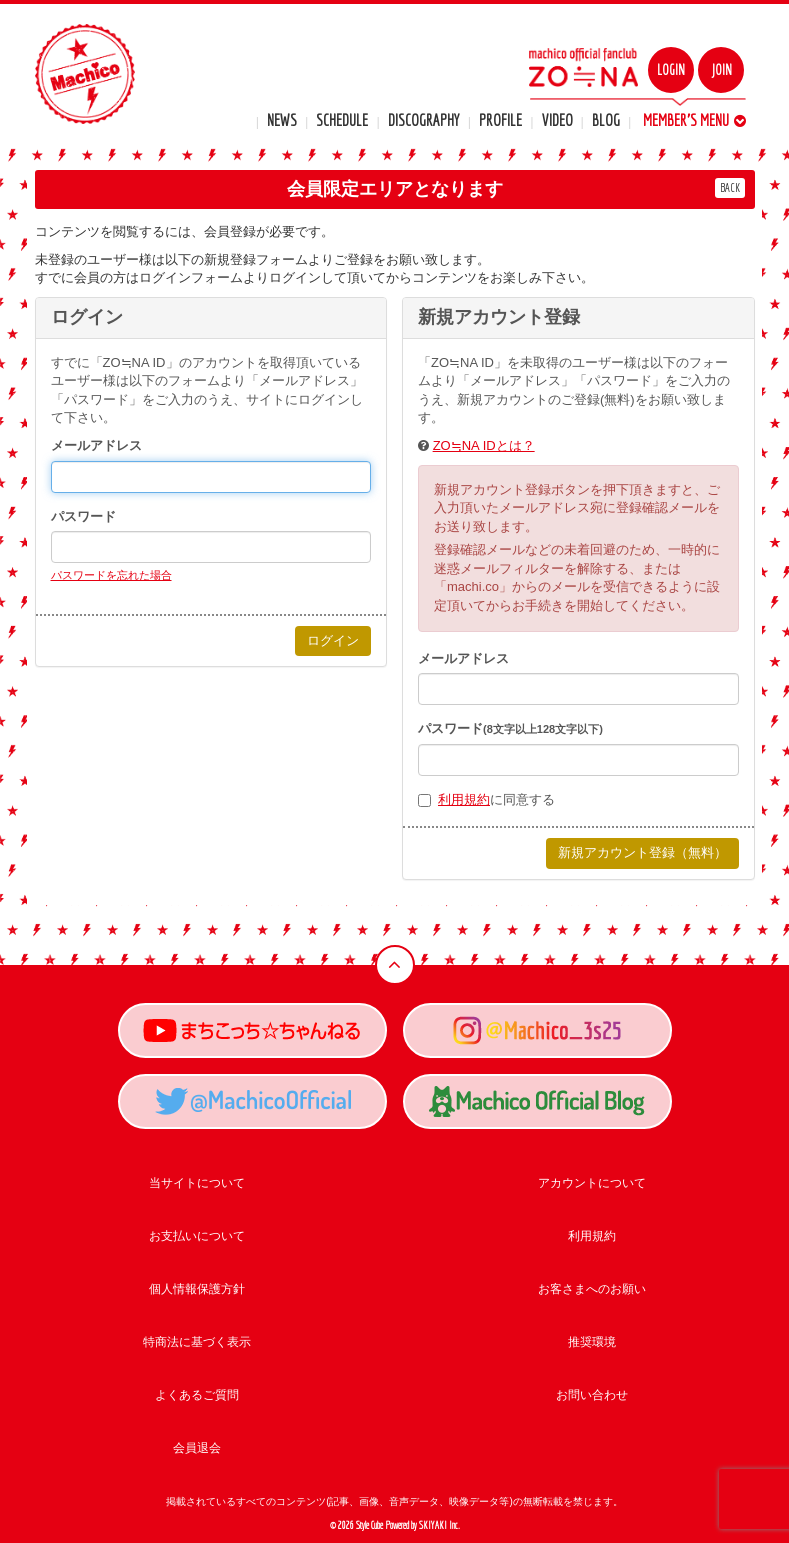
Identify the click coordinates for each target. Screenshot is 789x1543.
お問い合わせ (592, 1395)
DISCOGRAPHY (424, 120)
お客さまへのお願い (592, 1289)
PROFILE (500, 120)
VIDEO (557, 120)
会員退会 (197, 1448)
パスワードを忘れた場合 (111, 575)
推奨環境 (592, 1342)
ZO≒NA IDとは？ (484, 445)
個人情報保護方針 (197, 1289)
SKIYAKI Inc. (439, 1525)
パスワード (83, 516)
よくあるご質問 (197, 1395)
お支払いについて (197, 1236)
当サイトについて (197, 1183)
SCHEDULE (342, 120)
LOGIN (671, 70)
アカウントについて (592, 1183)
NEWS (282, 120)
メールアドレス (96, 445)
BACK (730, 187)
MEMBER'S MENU (694, 120)
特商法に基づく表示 (197, 1342)
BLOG (606, 120)
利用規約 (464, 799)
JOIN (721, 70)
